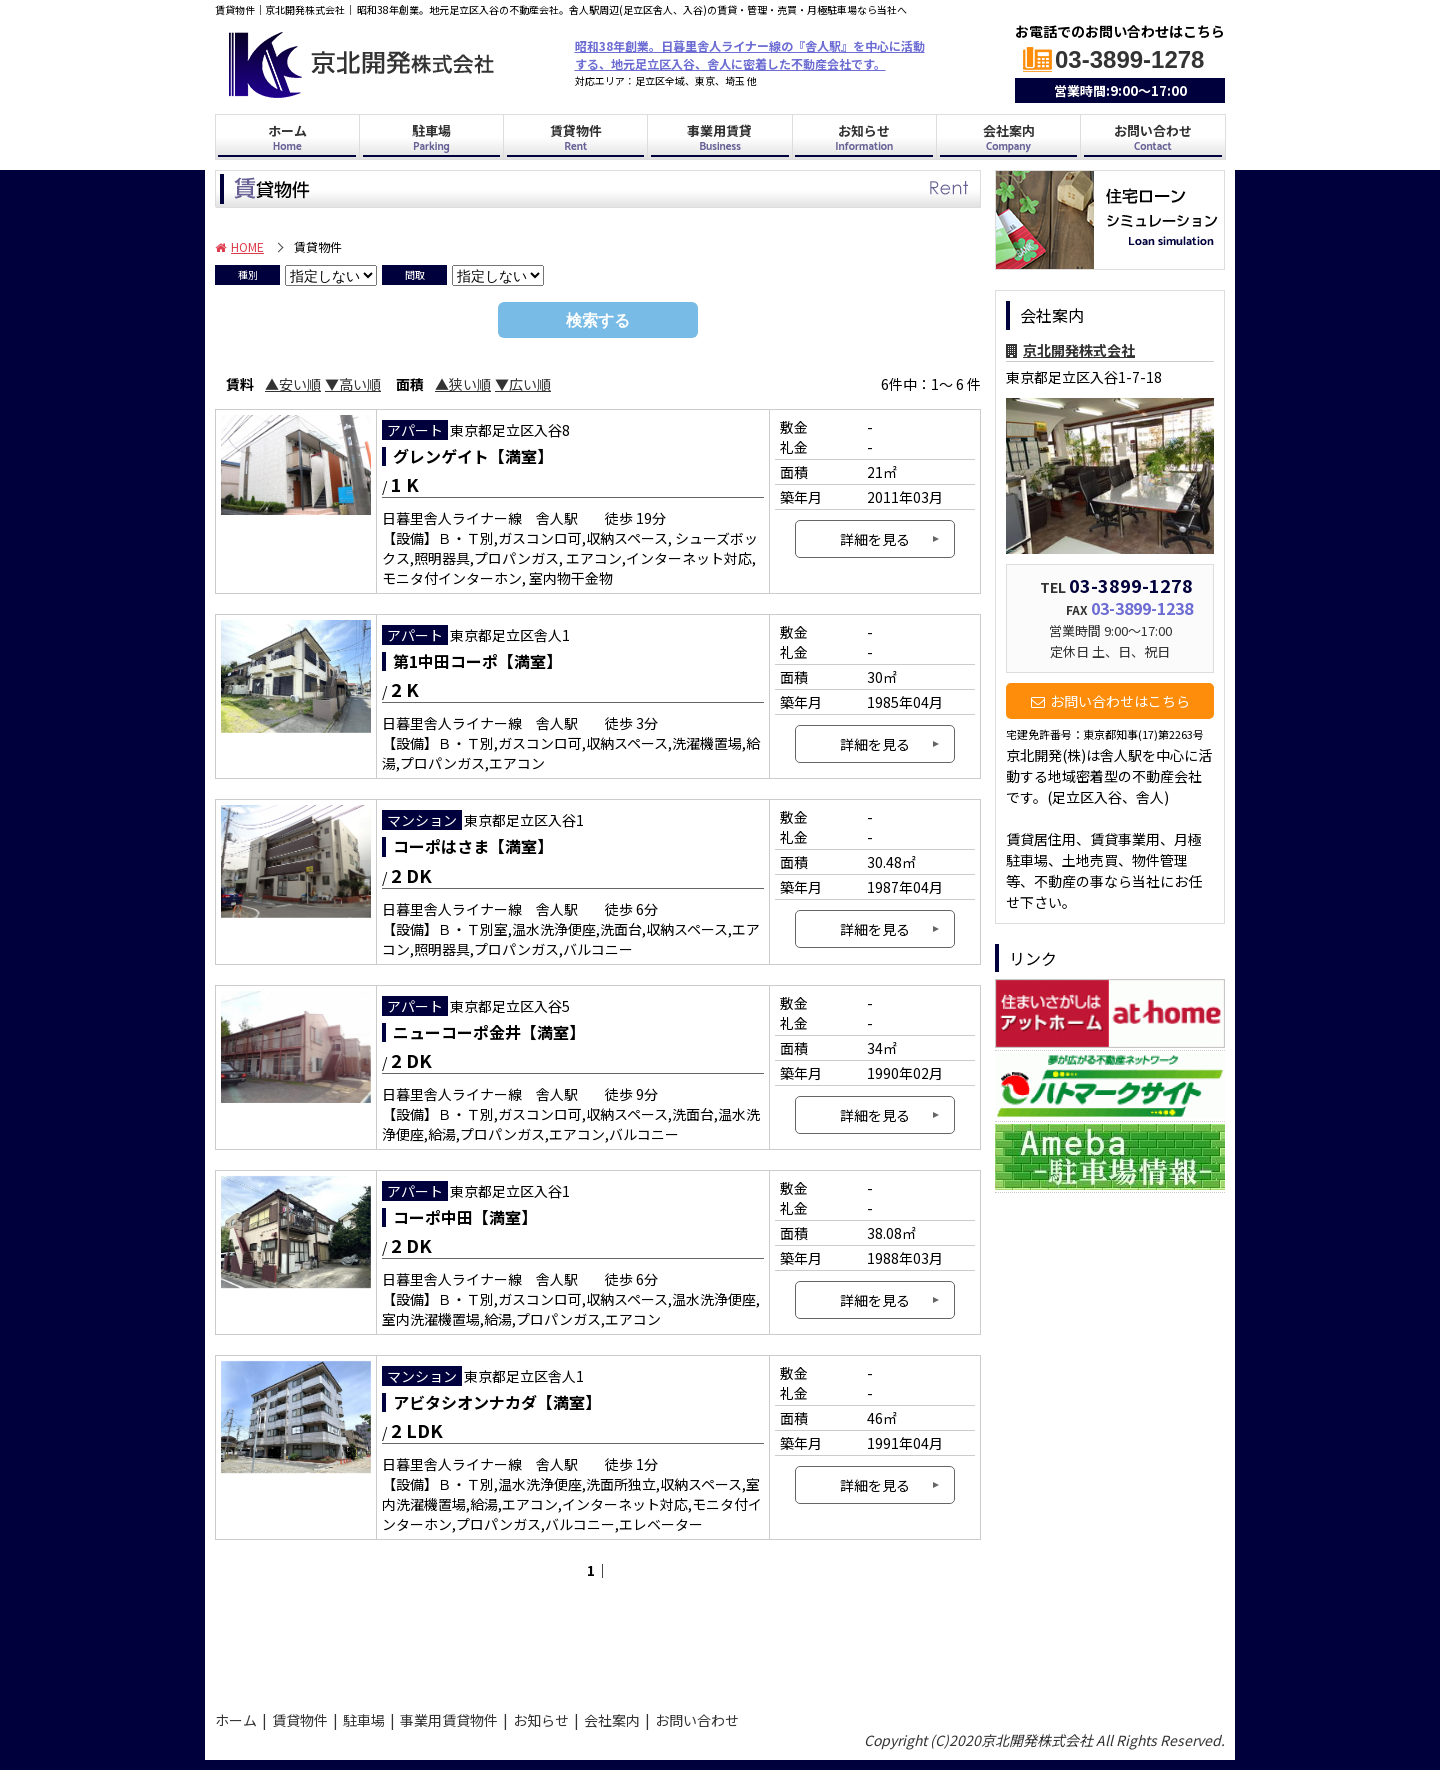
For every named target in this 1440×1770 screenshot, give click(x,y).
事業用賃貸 (719, 138)
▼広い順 (523, 384)
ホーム (287, 138)
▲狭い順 (463, 384)
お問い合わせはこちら (1110, 701)
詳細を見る (875, 539)
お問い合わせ (1153, 138)
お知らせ (864, 138)
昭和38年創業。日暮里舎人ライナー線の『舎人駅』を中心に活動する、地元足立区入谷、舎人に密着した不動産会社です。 (750, 54)
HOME (239, 246)
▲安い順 (293, 384)
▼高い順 (353, 384)
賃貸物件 (576, 138)
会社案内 (1009, 138)
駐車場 (431, 138)
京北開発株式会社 (1070, 350)
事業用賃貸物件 (449, 1720)
